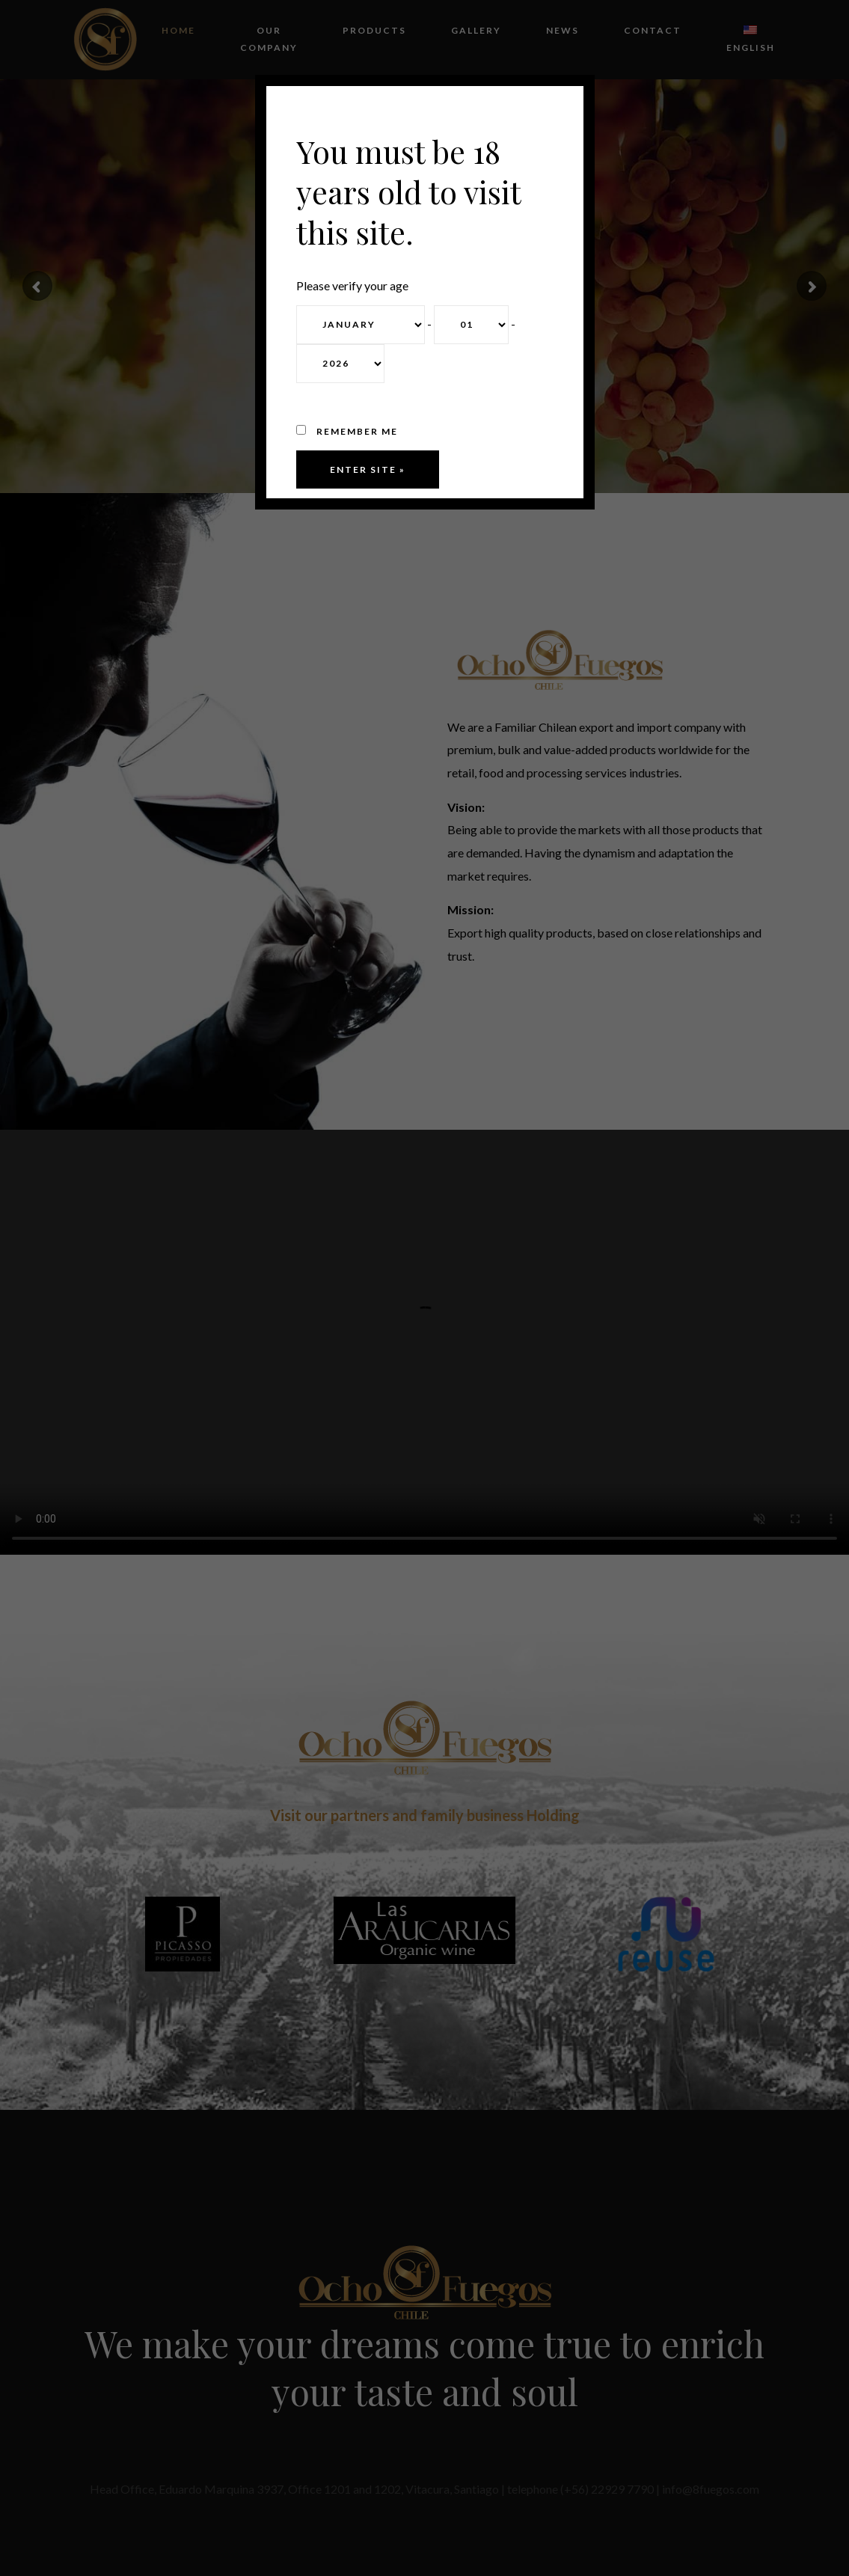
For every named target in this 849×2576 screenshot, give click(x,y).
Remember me (347, 431)
